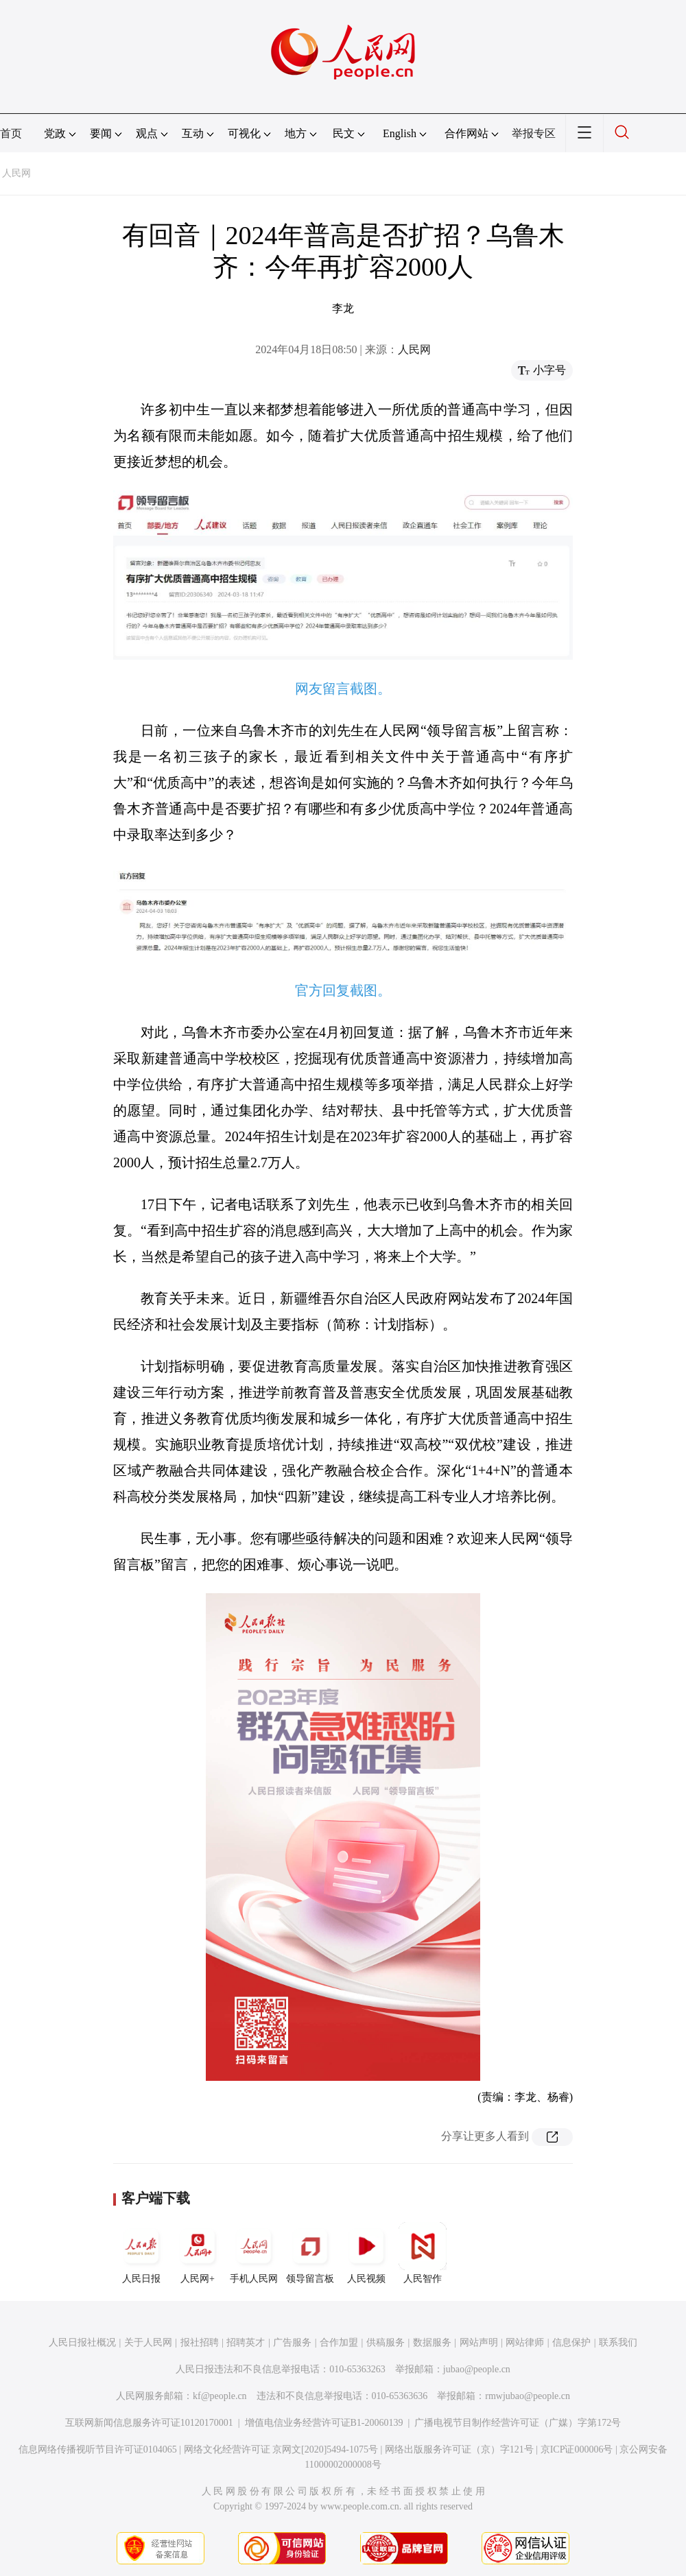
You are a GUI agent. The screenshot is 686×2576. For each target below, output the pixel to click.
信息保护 (571, 2342)
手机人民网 (254, 2253)
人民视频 (366, 2253)
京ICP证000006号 (577, 2449)
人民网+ (198, 2253)
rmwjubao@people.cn (527, 2396)
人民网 (16, 173)
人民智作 (423, 2253)
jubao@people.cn (476, 2369)
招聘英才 (245, 2342)
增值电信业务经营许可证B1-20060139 (324, 2423)
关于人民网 (148, 2342)
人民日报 (141, 2253)
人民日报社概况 (82, 2342)
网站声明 (479, 2342)
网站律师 (525, 2342)
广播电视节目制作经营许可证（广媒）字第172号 (517, 2423)
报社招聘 (199, 2342)
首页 (11, 133)
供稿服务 (385, 2342)
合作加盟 (339, 2342)
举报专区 (534, 133)
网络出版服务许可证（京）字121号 (459, 2449)
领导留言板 (310, 2253)
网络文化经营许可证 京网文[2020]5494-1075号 (281, 2449)
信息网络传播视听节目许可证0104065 (98, 2449)
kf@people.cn (220, 2396)
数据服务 (432, 2342)
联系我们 (618, 2342)
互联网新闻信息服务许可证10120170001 (149, 2423)
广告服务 (292, 2342)
